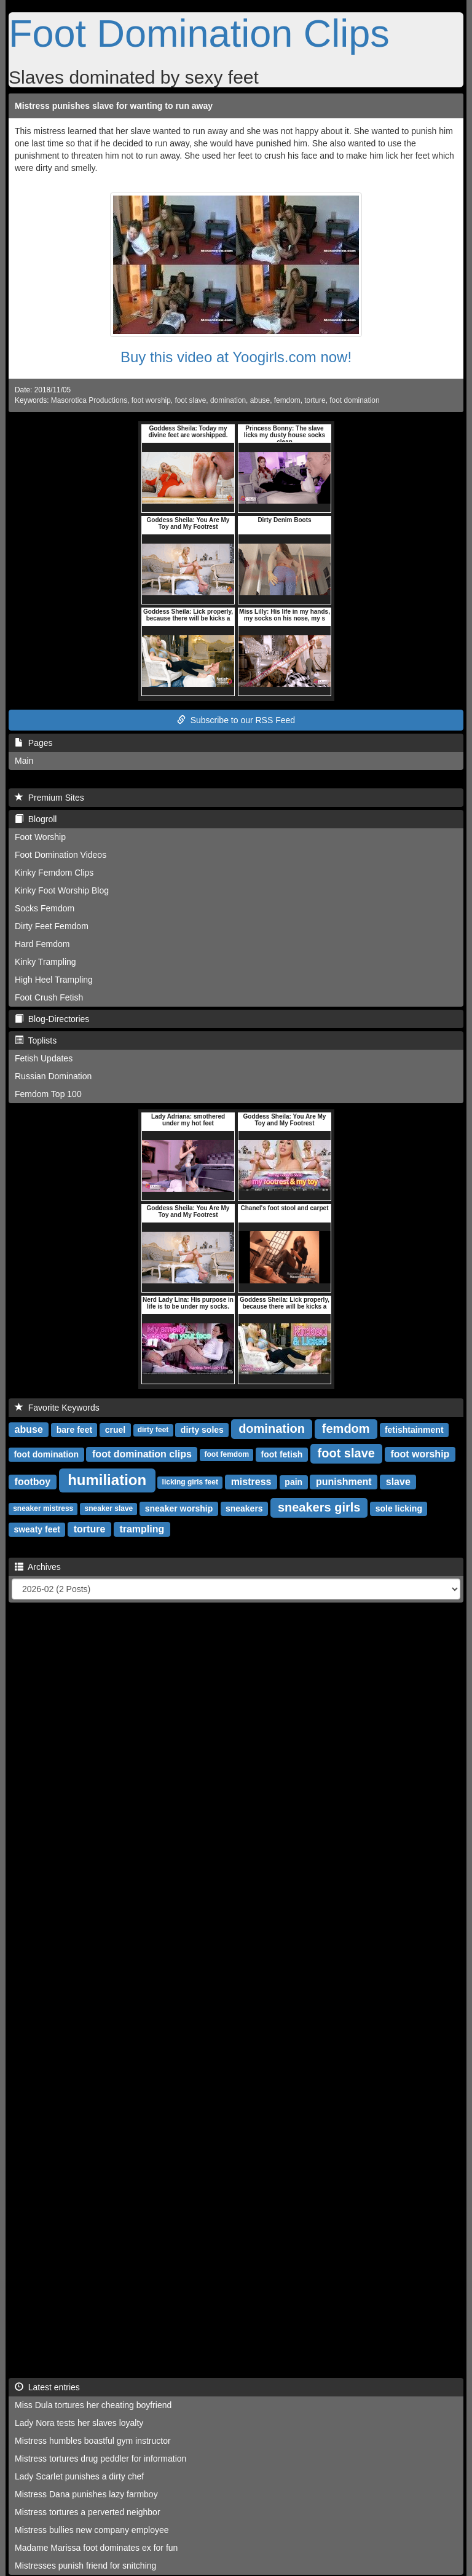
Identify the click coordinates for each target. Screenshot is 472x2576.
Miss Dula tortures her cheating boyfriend (93, 2405)
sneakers (244, 1508)
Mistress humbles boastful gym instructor (93, 2441)
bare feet (74, 1430)
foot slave (190, 400)
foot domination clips (142, 1454)
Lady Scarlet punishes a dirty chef (79, 2476)
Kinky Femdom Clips (54, 873)
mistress (251, 1481)
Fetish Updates (44, 1058)
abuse (260, 400)
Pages (33, 743)
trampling (141, 1529)
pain (293, 1482)
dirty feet (153, 1430)
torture (314, 400)
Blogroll (36, 819)
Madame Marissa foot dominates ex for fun (96, 2548)
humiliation (107, 1480)
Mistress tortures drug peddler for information (100, 2458)
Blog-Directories (52, 1019)
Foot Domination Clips (199, 33)
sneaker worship (179, 1508)
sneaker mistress (43, 1509)
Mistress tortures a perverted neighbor (87, 2512)
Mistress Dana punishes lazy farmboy (86, 2494)
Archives (38, 1567)
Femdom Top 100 (48, 1094)
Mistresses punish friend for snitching (85, 2565)
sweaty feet (37, 1529)
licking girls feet (190, 1482)
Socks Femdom (44, 908)
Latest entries (47, 2387)
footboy (33, 1481)
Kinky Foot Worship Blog (62, 890)
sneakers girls (319, 1507)
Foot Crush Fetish (49, 997)
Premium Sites (49, 798)
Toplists (36, 1040)
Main (24, 761)
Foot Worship (40, 837)
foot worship (151, 400)
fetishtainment (414, 1430)
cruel (115, 1430)
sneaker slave (109, 1509)
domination (228, 400)
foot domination (354, 400)
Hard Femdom (42, 944)
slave (398, 1481)
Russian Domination (53, 1076)
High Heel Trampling (54, 980)
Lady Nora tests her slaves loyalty (79, 2423)
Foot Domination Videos (60, 855)
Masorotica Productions (89, 400)
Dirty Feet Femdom (51, 926)
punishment (344, 1481)
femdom (287, 400)
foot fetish (282, 1454)
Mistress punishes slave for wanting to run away (114, 106)
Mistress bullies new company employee (92, 2530)
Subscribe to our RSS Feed (236, 720)
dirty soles (202, 1430)
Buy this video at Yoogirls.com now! (236, 357)
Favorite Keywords (57, 1408)
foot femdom (226, 1455)
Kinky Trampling (45, 962)
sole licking (399, 1508)
